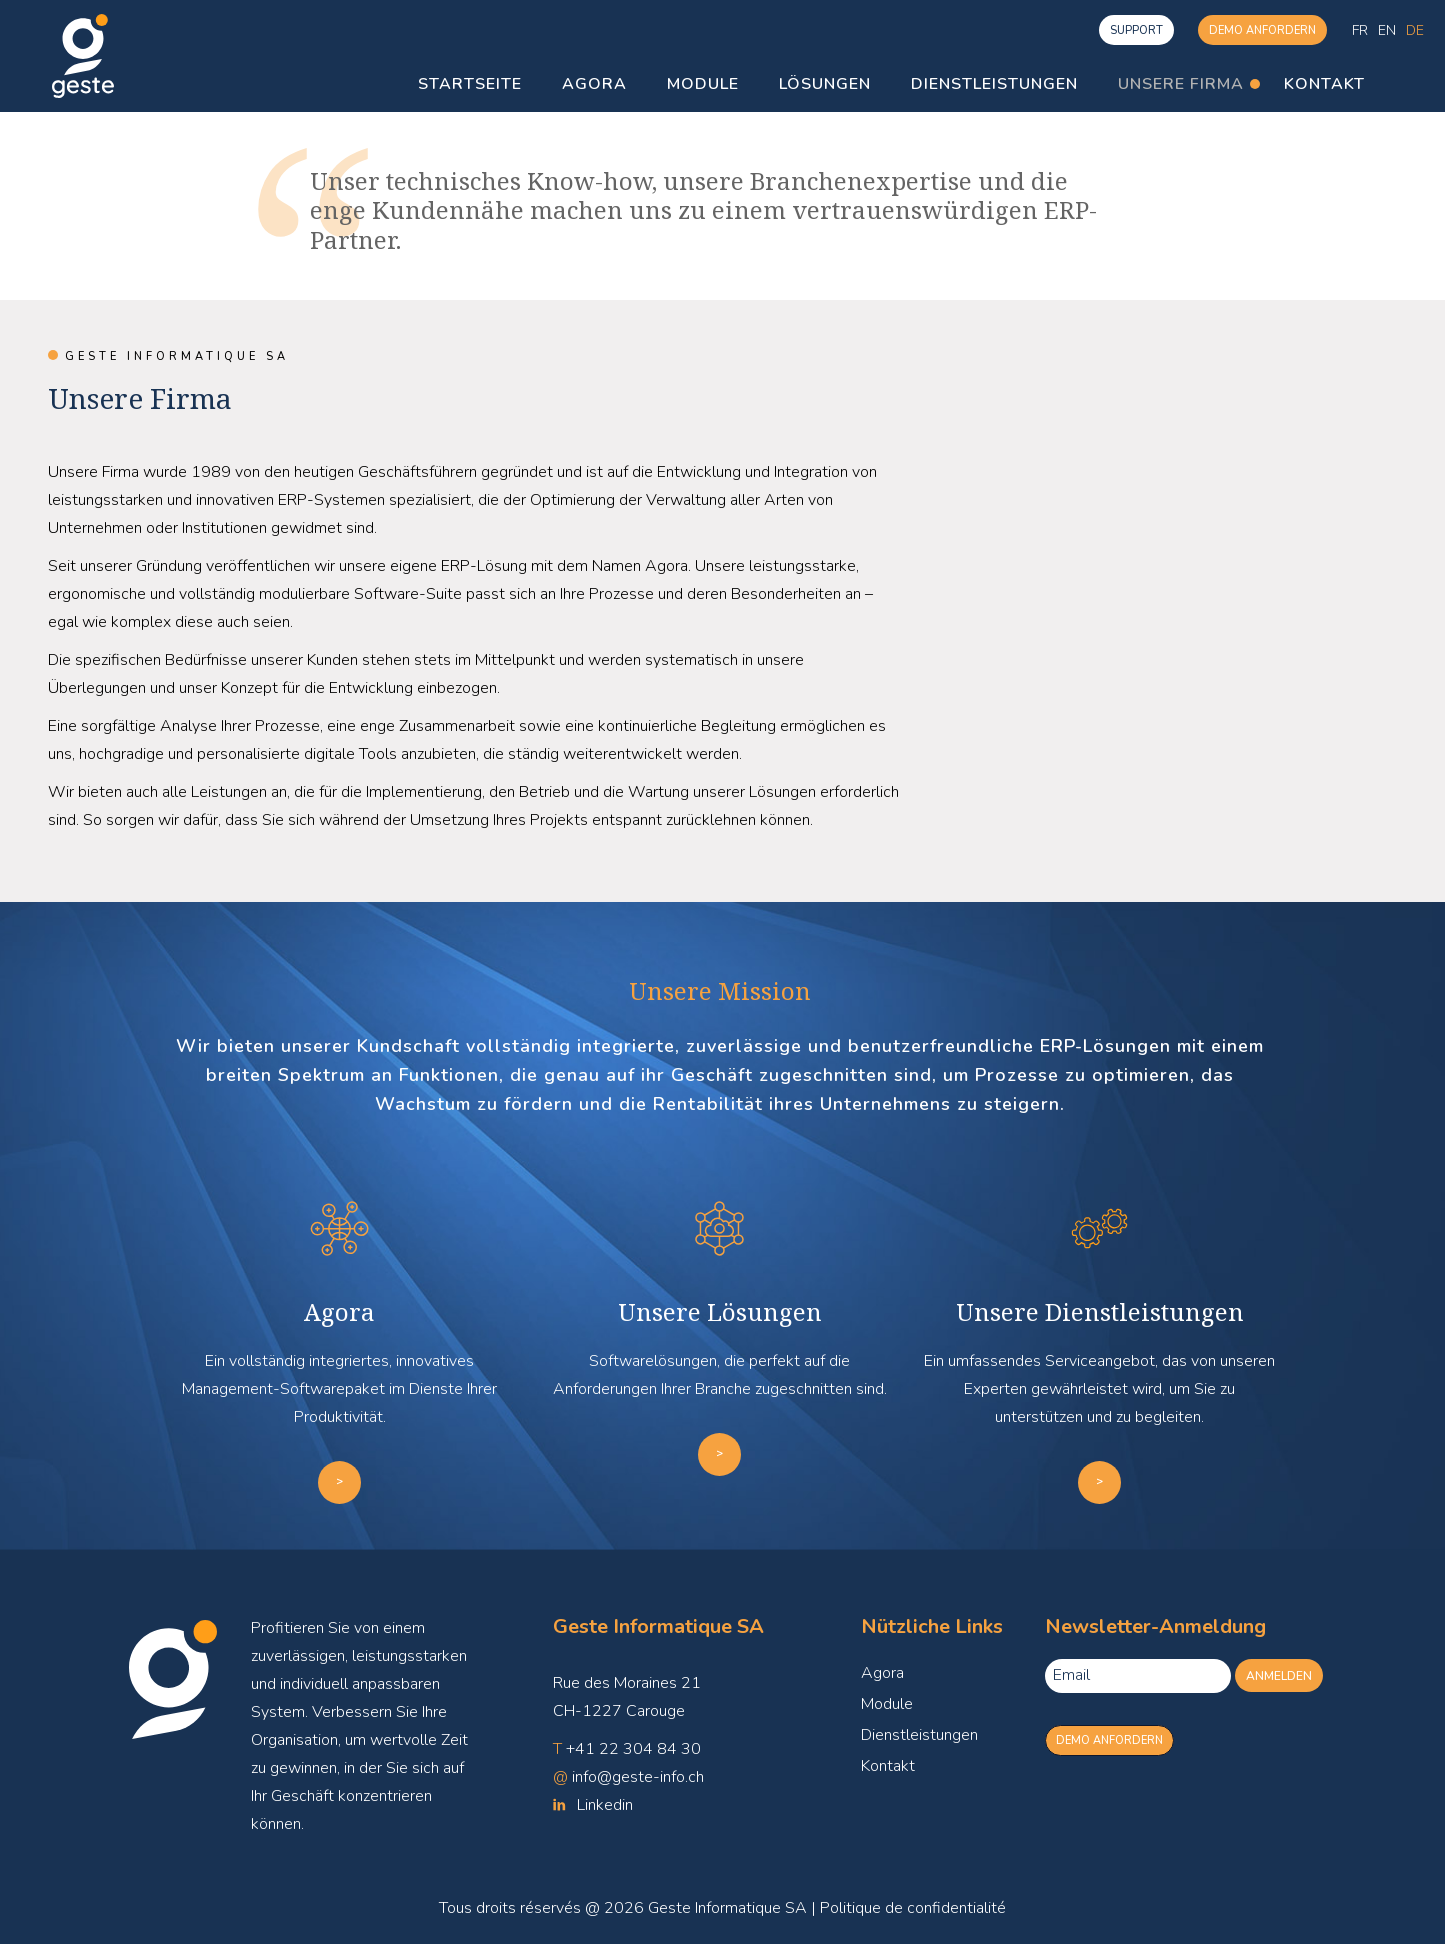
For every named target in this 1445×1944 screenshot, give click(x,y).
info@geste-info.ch (638, 1777)
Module (887, 1704)
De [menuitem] (1415, 29)
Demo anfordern (1262, 30)
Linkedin (605, 1805)
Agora (882, 1673)
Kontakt (888, 1766)
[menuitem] (1360, 30)
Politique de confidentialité (913, 1908)
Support (1136, 30)
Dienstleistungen (919, 1735)
